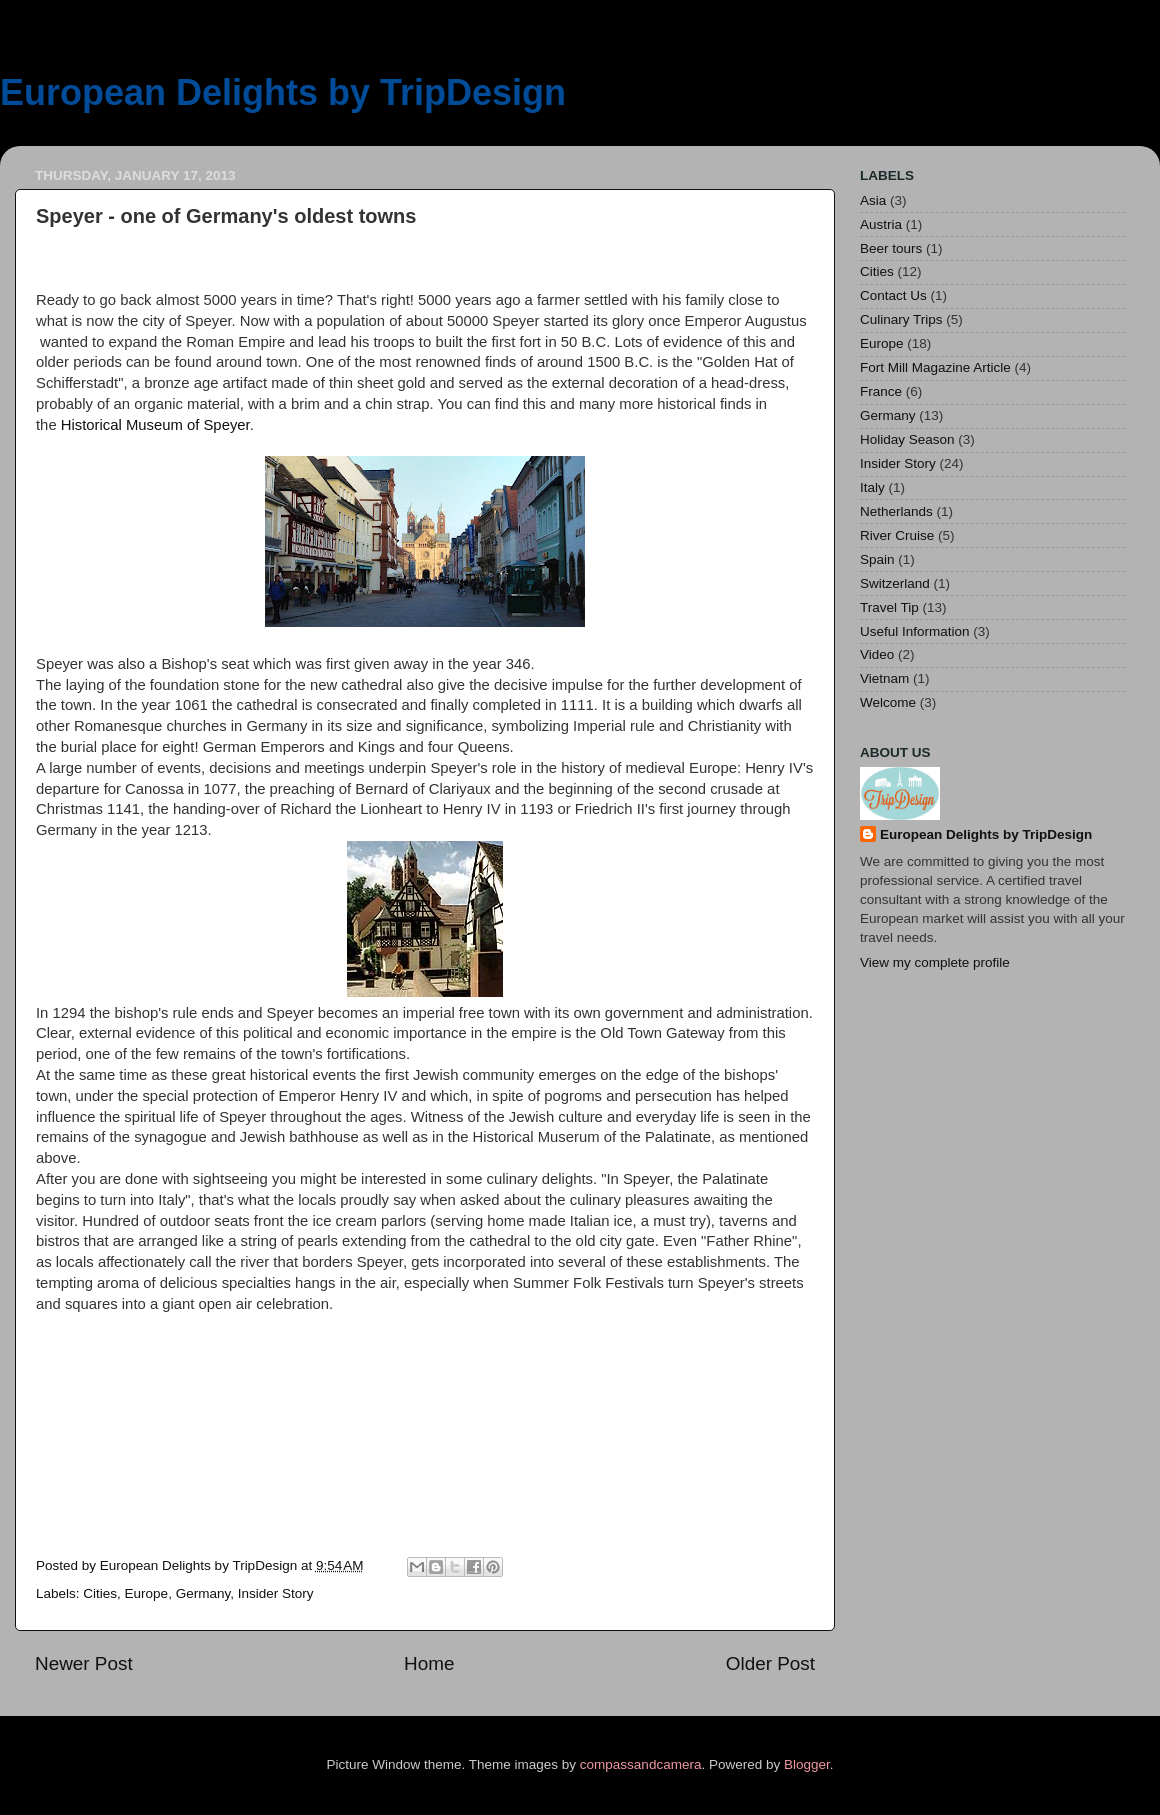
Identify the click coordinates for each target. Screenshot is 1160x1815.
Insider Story (276, 1593)
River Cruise (897, 535)
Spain (877, 559)
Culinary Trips (901, 319)
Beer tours (891, 248)
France (881, 391)
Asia (873, 200)
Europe (147, 1593)
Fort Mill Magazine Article (935, 367)
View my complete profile (935, 962)
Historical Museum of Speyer (155, 425)
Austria (881, 224)
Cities (100, 1593)
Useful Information (915, 631)
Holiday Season (907, 439)
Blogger (807, 1764)
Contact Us (893, 295)
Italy (872, 487)
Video (877, 654)
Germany (203, 1593)
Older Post (770, 1663)
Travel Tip (889, 607)
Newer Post (84, 1663)
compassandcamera (641, 1764)
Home (429, 1663)
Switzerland (895, 583)
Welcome (888, 702)
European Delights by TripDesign (283, 92)
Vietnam (884, 678)
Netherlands (896, 511)
